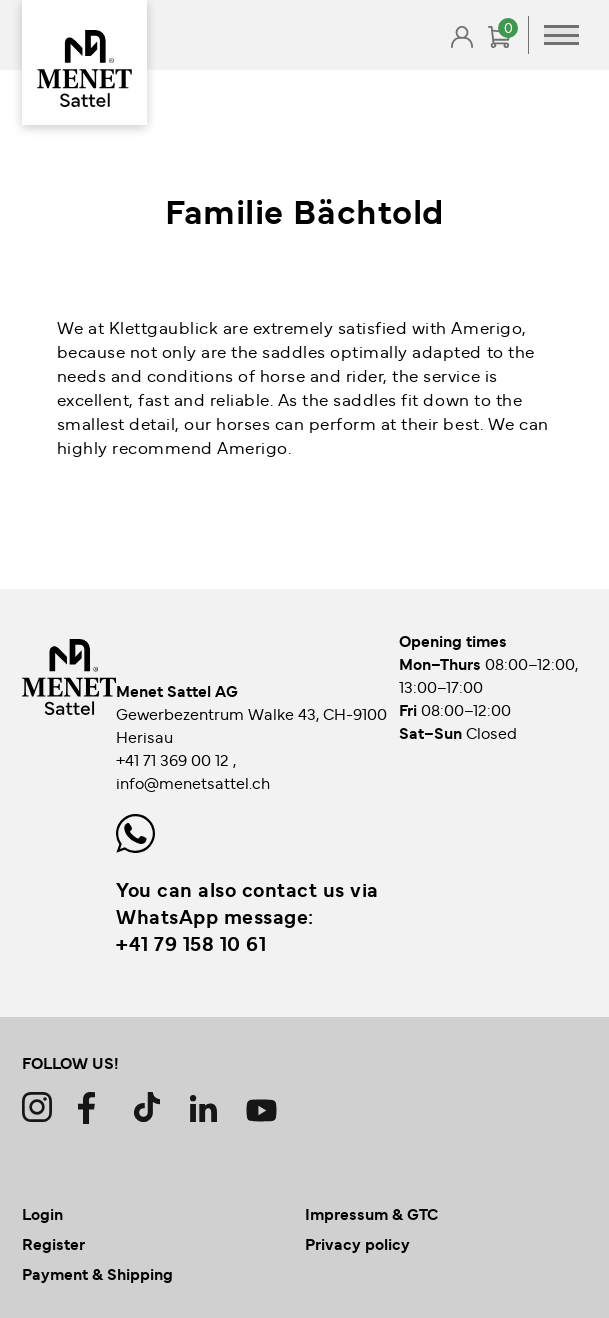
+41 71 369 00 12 (174, 759)
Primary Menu (561, 35)
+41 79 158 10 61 (191, 943)
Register (53, 1243)
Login (42, 1213)
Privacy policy (357, 1243)
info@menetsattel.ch (193, 782)
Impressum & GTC (371, 1213)
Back (92, 82)
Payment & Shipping (97, 1273)
